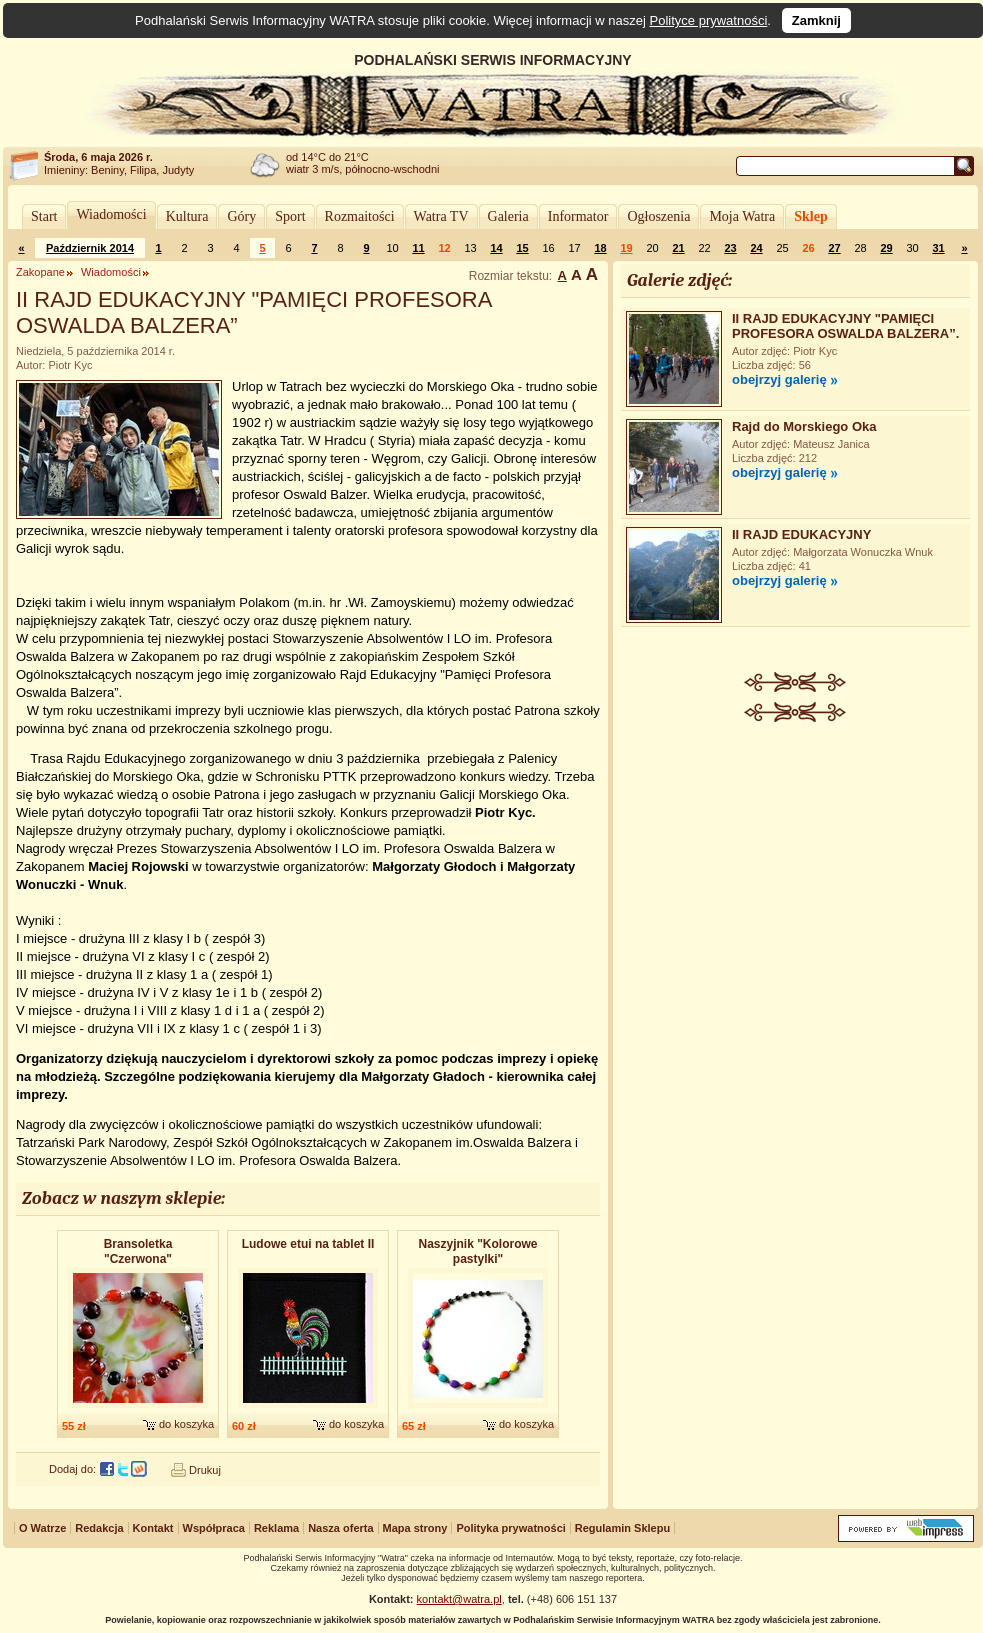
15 (522, 248)
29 (886, 248)
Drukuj (205, 1470)
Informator (578, 216)
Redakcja (99, 1528)
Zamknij (816, 20)
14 (496, 248)
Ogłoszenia (658, 216)
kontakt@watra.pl (459, 1599)
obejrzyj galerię (779, 379)
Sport (290, 216)
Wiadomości (111, 214)
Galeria (508, 216)
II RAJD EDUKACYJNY (801, 534)
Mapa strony (415, 1528)
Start (44, 216)
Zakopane (40, 272)
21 (678, 248)
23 (730, 248)
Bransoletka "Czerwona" (138, 1251)
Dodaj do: (72, 1469)
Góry (241, 216)
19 (626, 248)
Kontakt (153, 1528)
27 (834, 248)
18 (600, 248)
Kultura (187, 216)
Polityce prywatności (709, 20)
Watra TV (441, 216)
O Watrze (42, 1528)
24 (756, 248)
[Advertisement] (796, 872)
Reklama (276, 1528)
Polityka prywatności (510, 1528)
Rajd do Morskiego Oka (804, 426)
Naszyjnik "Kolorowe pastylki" (477, 1251)
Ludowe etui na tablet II (308, 1244)
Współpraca (214, 1528)
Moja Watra (742, 216)
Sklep (810, 216)
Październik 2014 (90, 248)
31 (938, 248)
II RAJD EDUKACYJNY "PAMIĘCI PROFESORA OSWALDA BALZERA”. (845, 326)
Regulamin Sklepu (622, 1528)
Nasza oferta (340, 1528)
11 (418, 248)
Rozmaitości (360, 216)
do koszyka (186, 1424)
